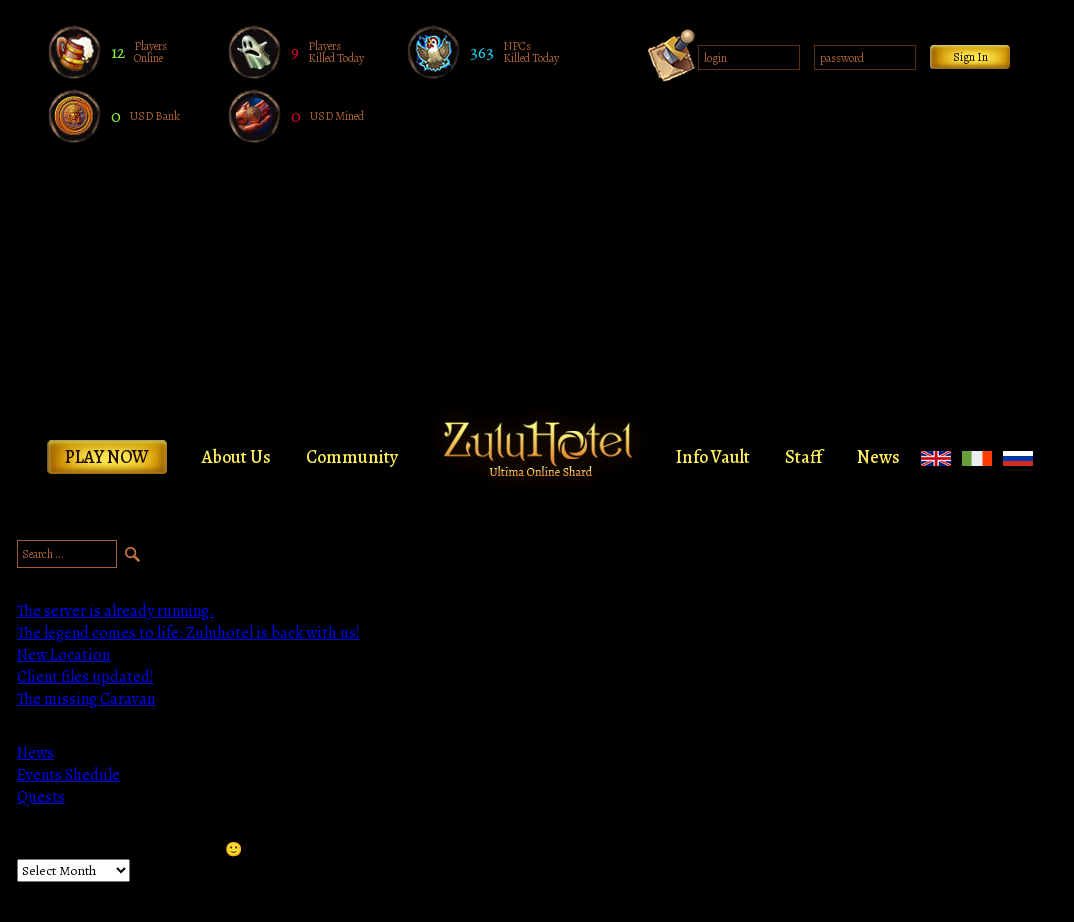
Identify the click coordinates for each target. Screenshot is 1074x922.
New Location (63, 655)
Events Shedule (68, 775)
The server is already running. (115, 611)
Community (352, 457)
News (878, 457)
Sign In (970, 57)
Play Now (107, 457)
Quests (41, 797)
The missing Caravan (86, 699)
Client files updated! (85, 677)
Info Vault (713, 457)
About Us (236, 457)
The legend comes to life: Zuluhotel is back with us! (188, 633)
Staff (803, 457)
